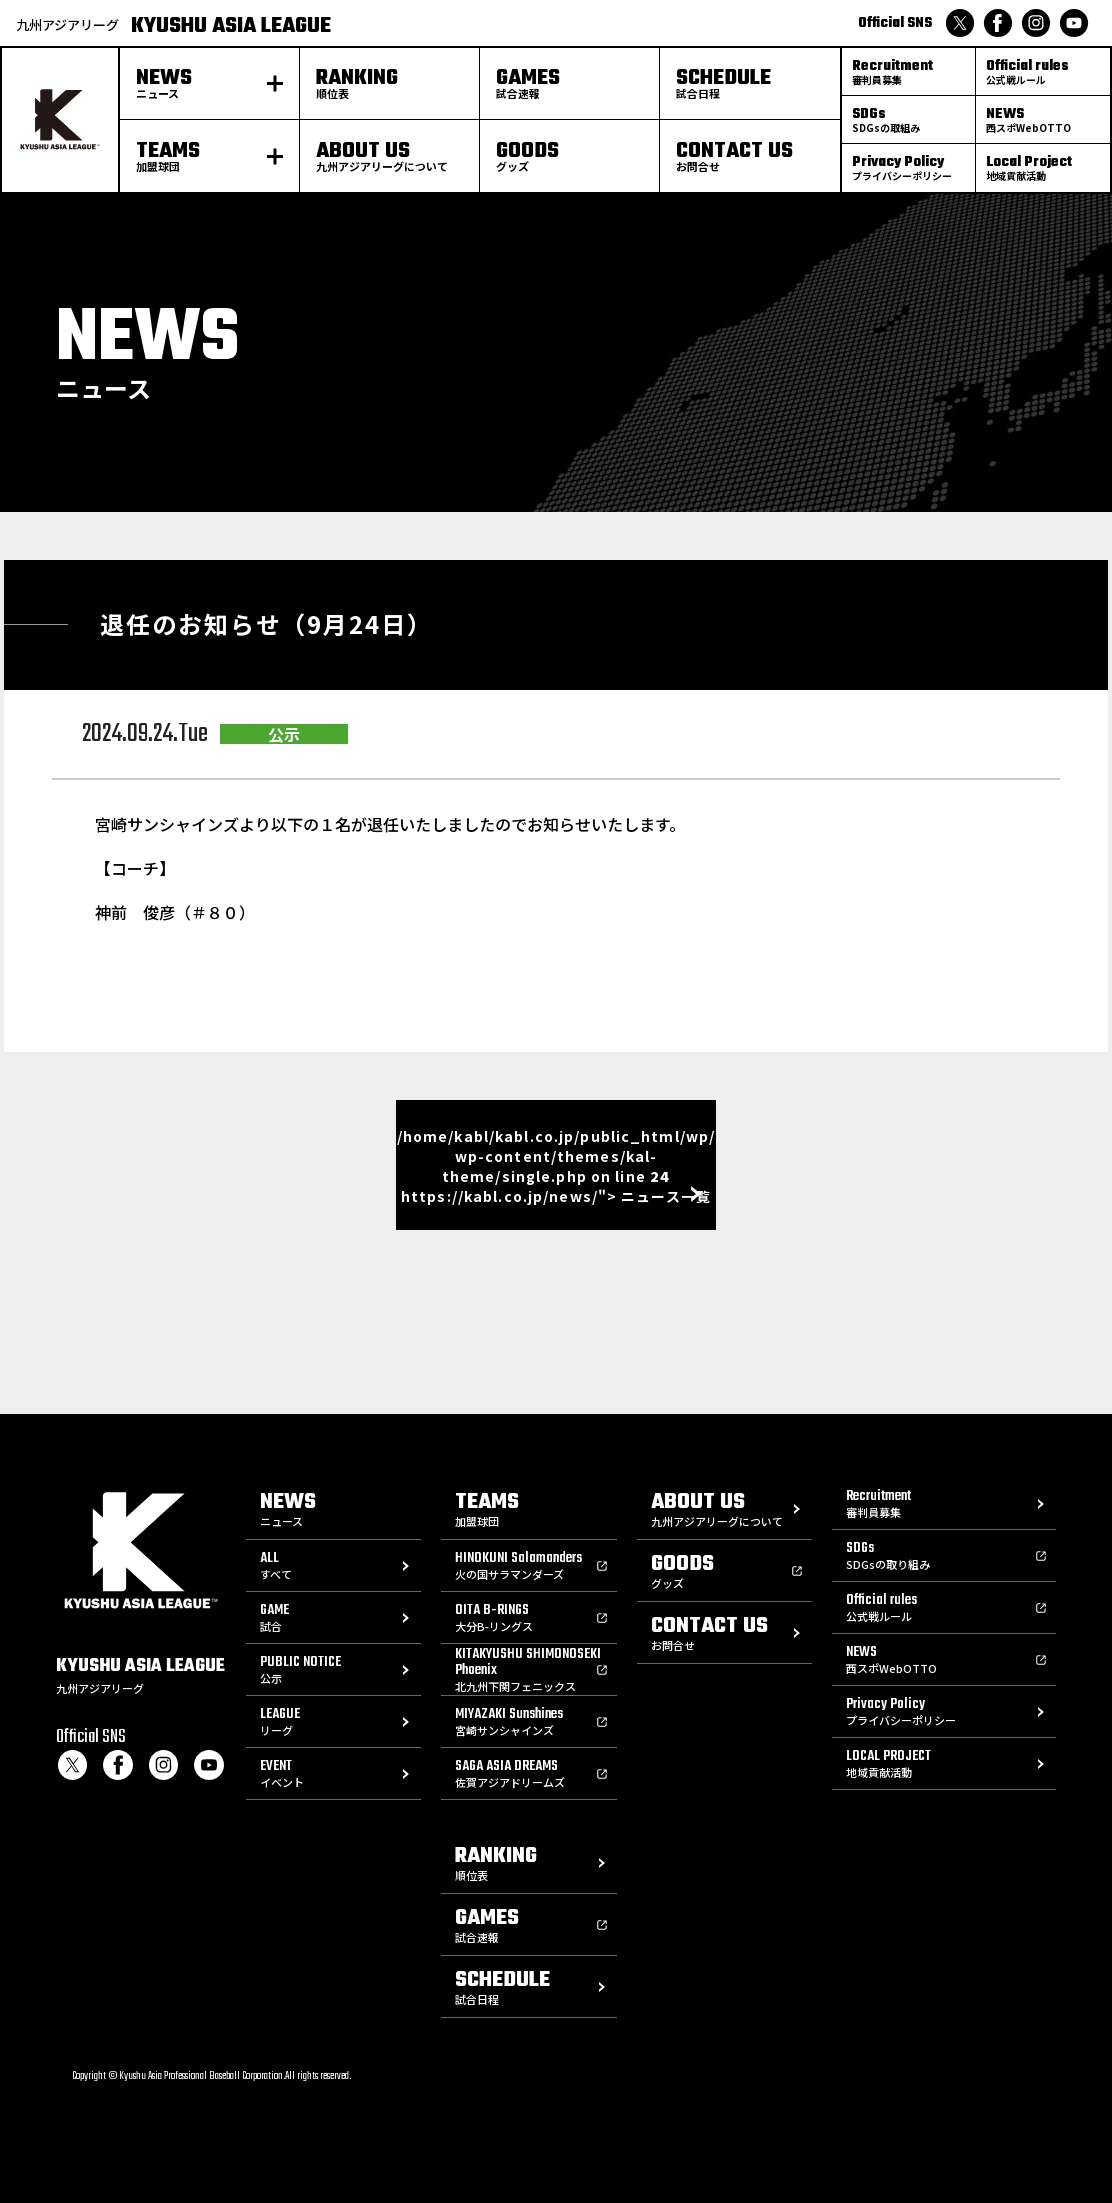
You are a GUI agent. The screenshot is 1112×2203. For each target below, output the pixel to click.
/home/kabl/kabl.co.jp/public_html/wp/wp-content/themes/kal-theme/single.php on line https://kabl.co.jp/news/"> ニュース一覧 (556, 1166)
